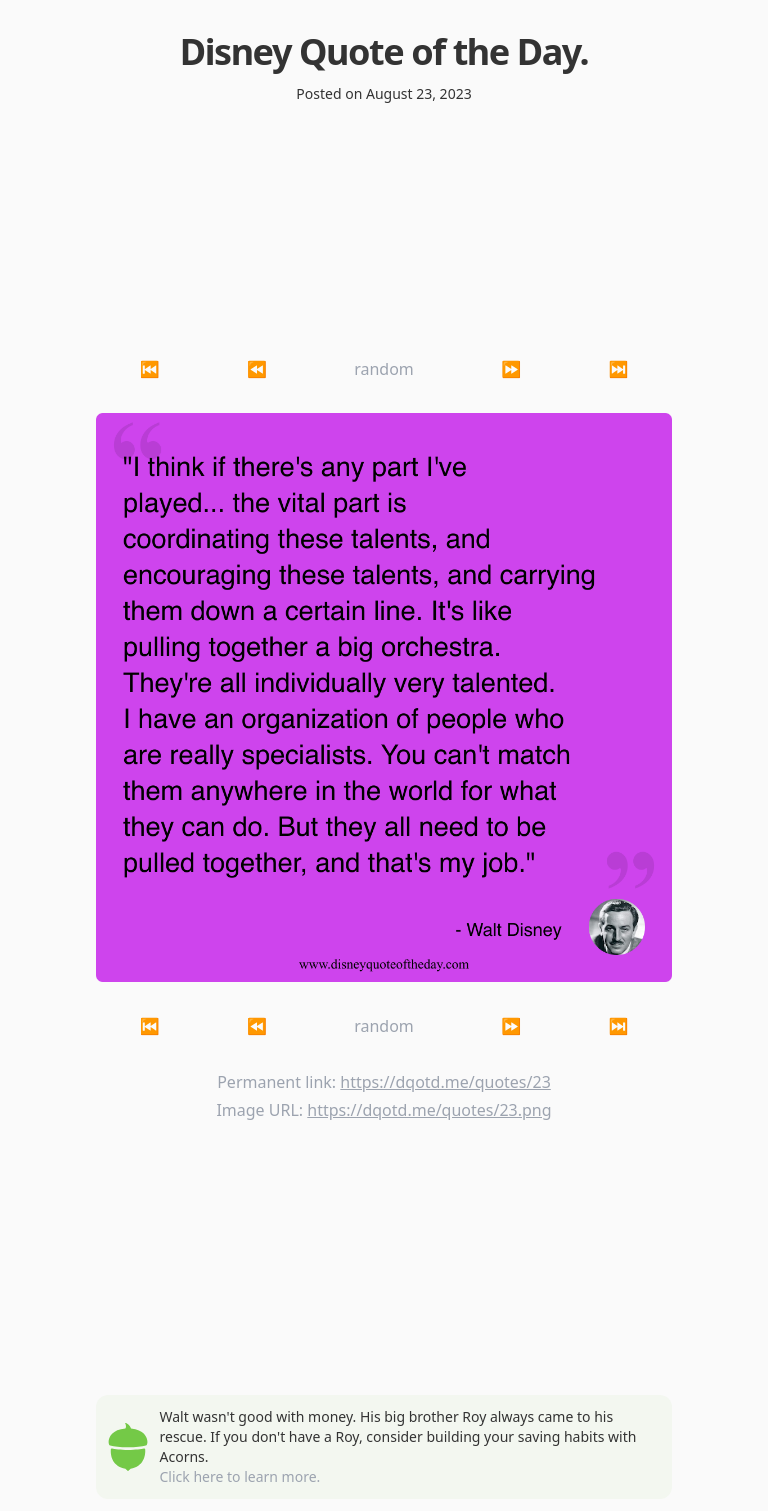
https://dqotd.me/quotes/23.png (429, 1110)
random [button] (384, 369)
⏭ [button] (618, 369)
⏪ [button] (257, 369)
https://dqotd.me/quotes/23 (445, 1082)
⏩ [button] (511, 369)
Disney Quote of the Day (380, 51)
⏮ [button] (150, 369)
